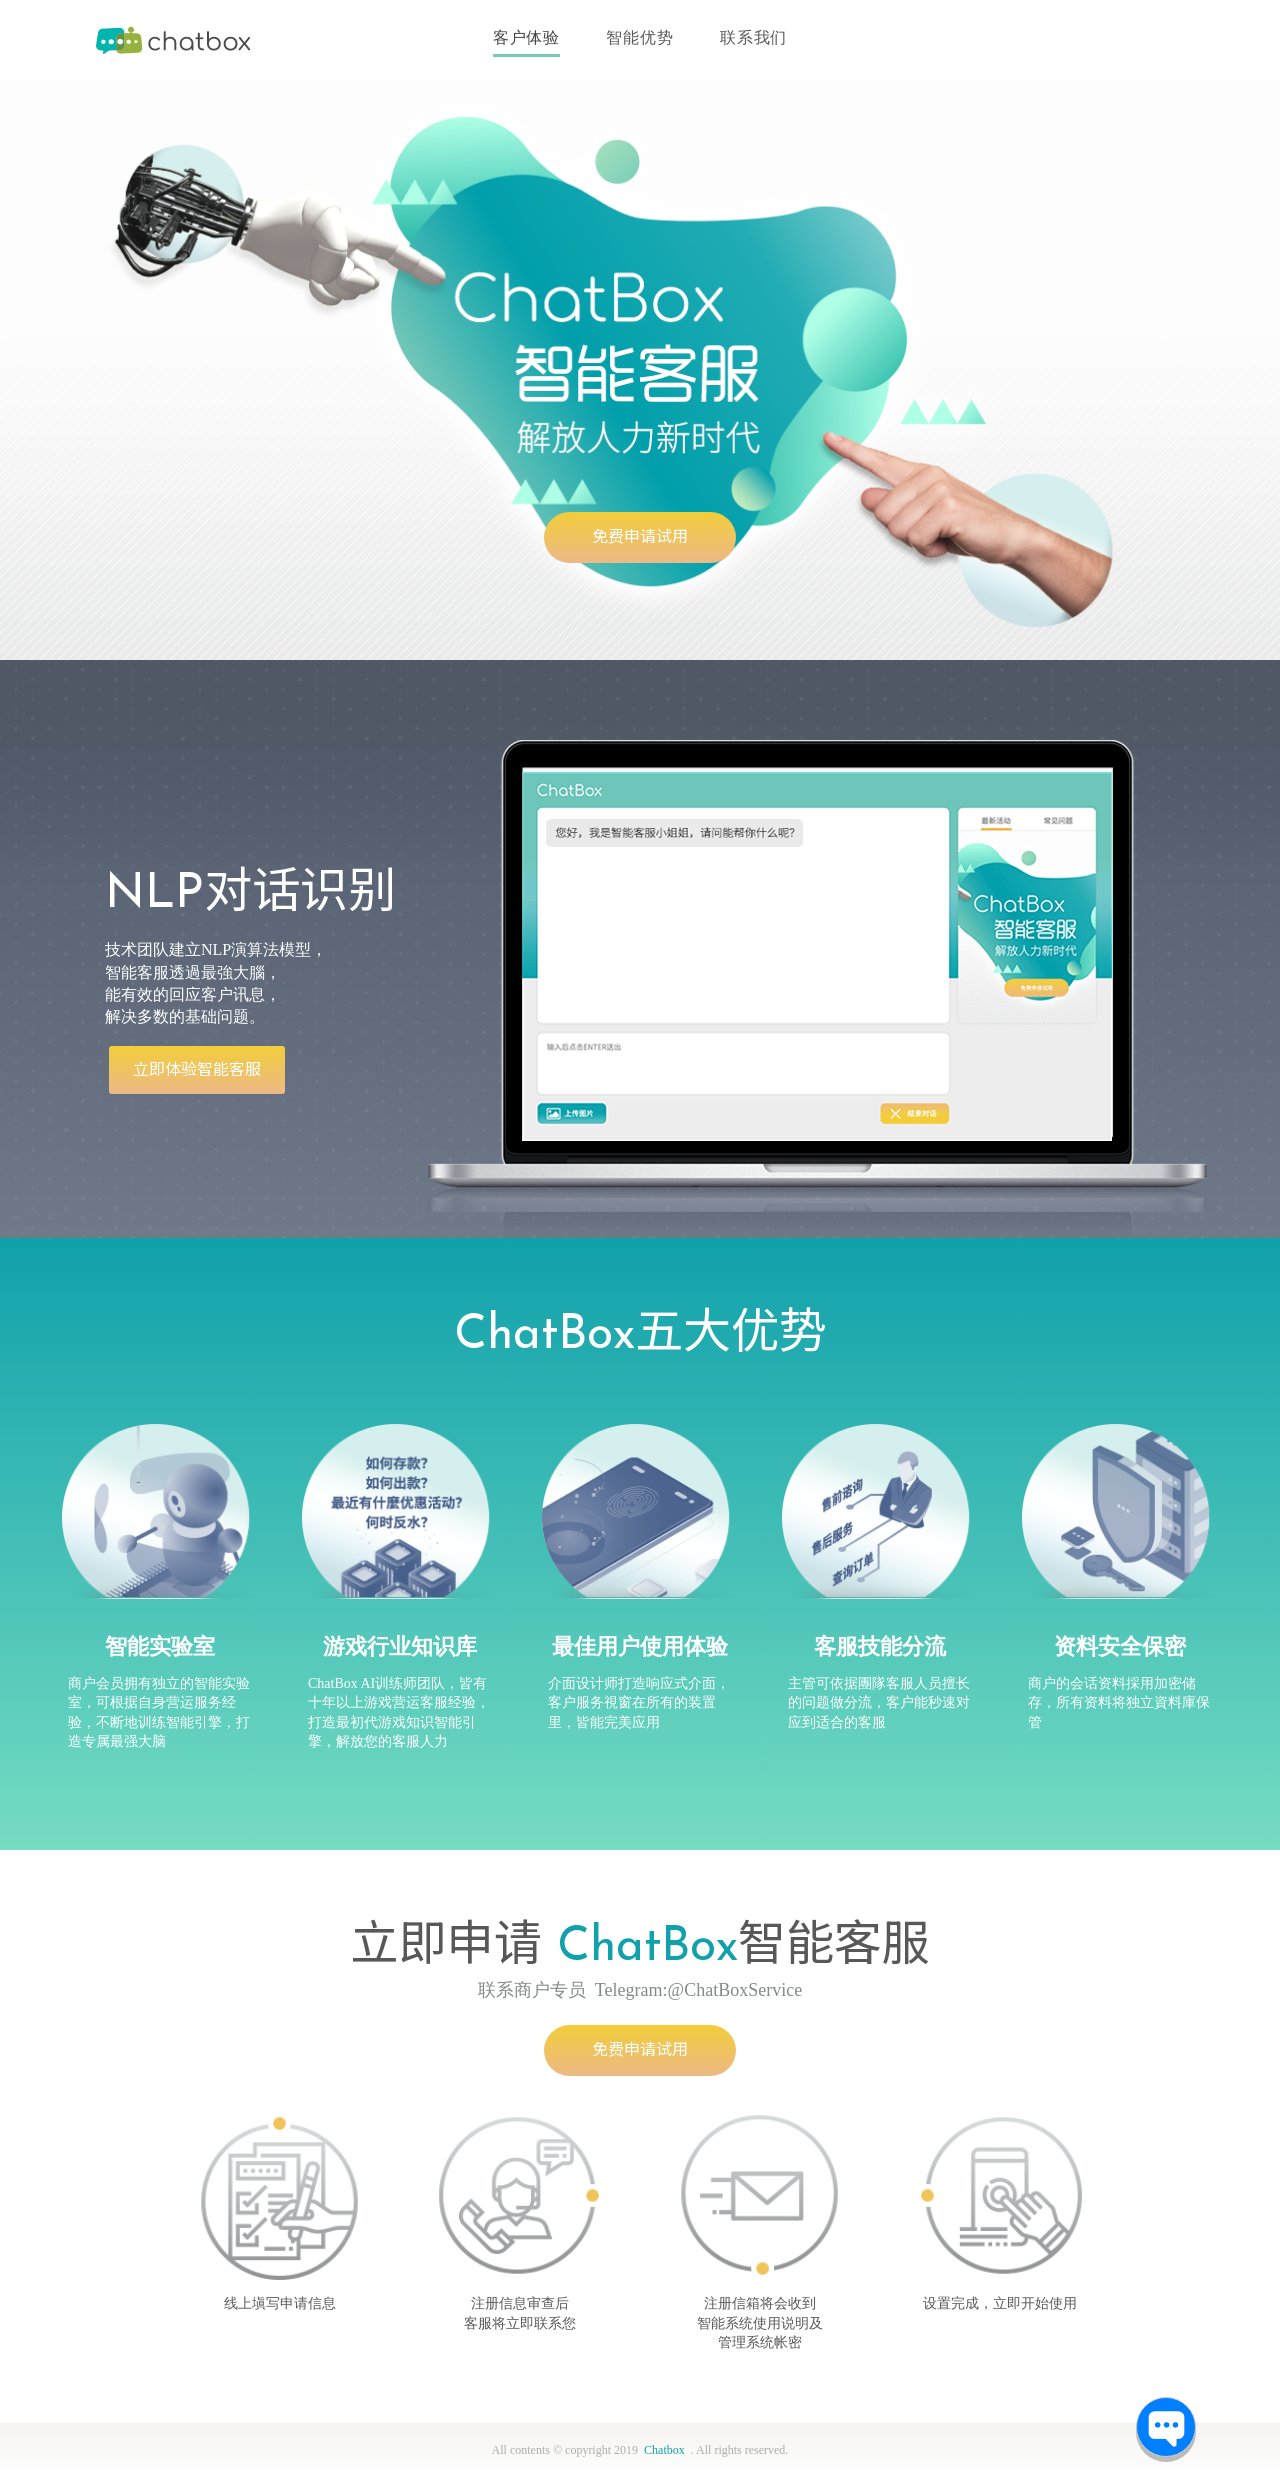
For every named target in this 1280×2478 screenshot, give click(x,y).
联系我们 (753, 37)
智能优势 (639, 37)
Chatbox (175, 40)
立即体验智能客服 (197, 1069)
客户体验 (526, 37)
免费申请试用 (640, 536)
